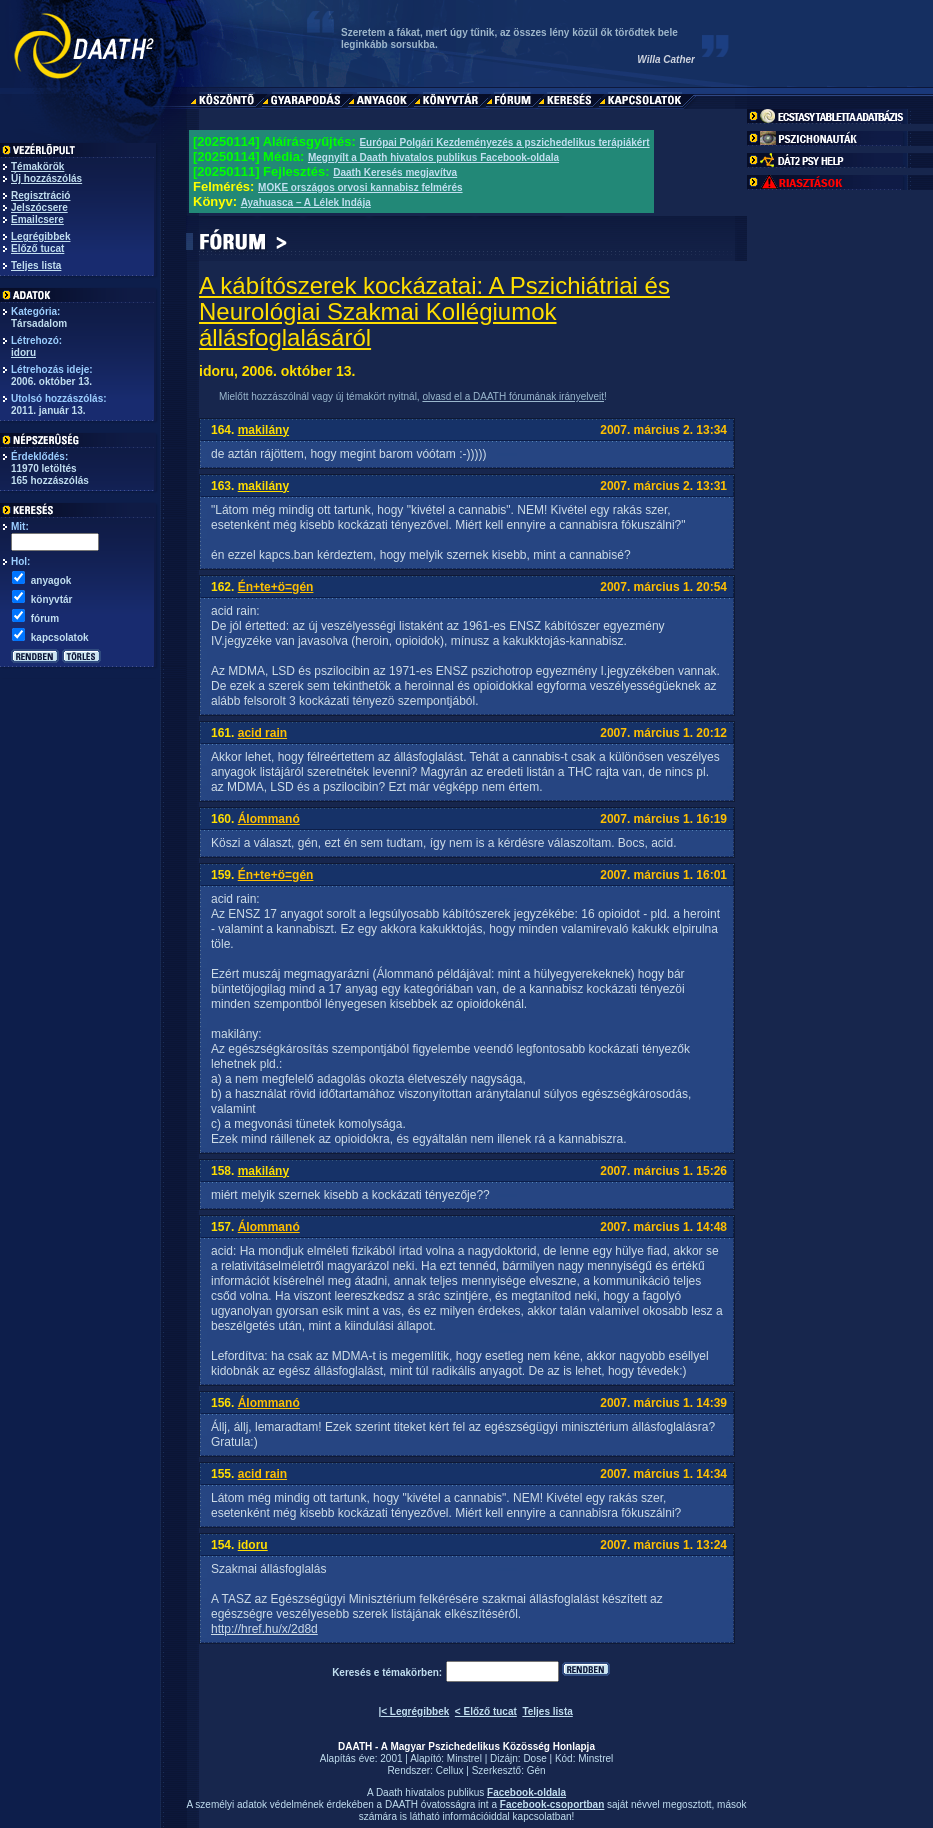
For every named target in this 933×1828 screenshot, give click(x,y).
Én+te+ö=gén (276, 587)
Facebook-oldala (526, 1792)
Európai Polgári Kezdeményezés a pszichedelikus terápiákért (504, 142)
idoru (23, 352)
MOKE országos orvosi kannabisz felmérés (360, 187)
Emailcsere (37, 219)
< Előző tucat (486, 1711)
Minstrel (464, 1758)
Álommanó (269, 819)
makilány (263, 430)
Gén (536, 1770)
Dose (534, 1758)
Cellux (450, 1770)
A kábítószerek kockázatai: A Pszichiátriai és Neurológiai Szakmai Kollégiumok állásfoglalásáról (434, 311)
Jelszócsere (39, 207)
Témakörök (37, 166)
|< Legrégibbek (413, 1711)
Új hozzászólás (46, 178)
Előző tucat (37, 248)
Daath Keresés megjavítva (395, 172)
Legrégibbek (40, 236)
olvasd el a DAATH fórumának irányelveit (513, 396)
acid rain (262, 733)
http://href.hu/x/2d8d (264, 1629)
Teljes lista (36, 265)
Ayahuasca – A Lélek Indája (306, 202)
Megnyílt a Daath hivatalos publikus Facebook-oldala (433, 157)
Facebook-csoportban (552, 1804)
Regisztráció (40, 195)
